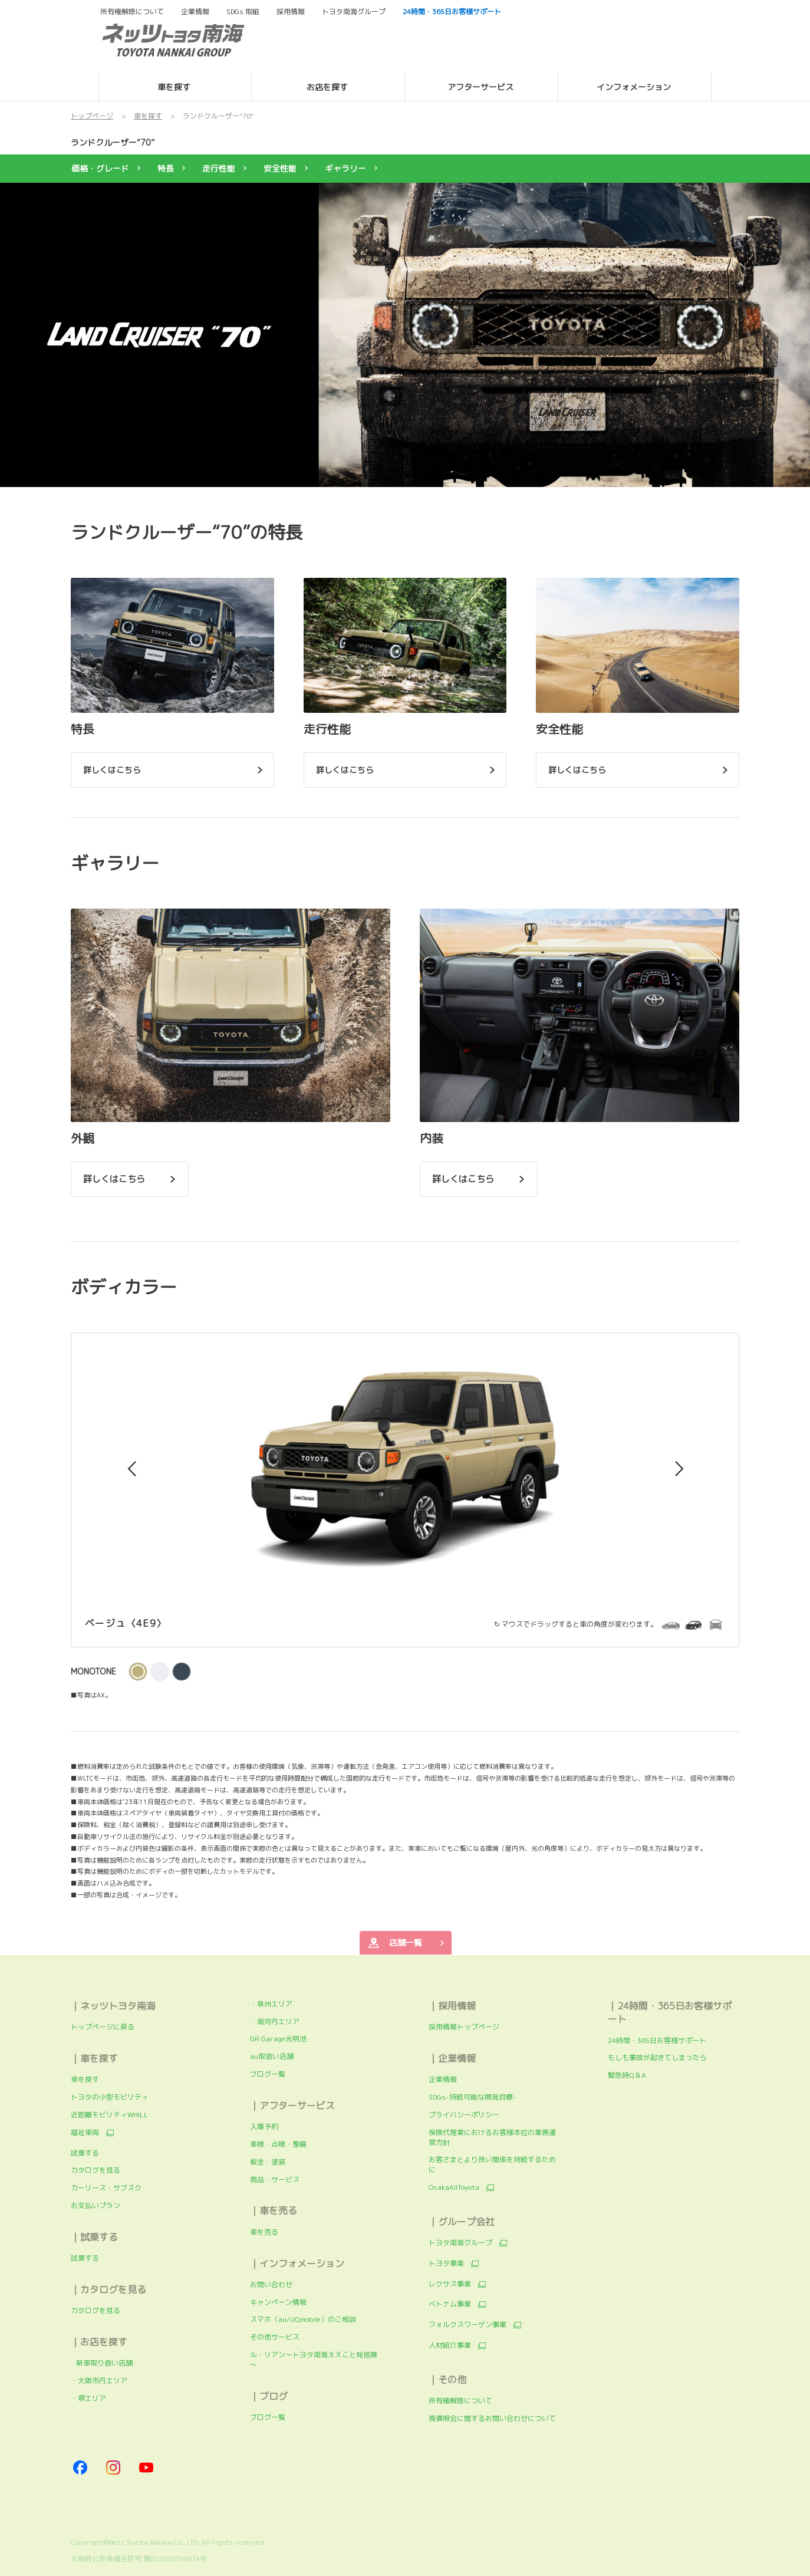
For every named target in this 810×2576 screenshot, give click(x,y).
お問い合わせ (271, 2284)
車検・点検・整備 (278, 2144)
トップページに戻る (102, 2027)
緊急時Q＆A (627, 2075)
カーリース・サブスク (106, 2188)
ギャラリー (345, 168)
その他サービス (274, 2337)
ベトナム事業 (450, 2304)
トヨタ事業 (446, 2263)
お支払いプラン (95, 2205)
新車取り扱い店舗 (102, 2363)
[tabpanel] (405, 334)
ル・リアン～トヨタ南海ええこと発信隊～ (313, 2360)
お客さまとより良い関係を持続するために (492, 2164)
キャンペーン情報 (278, 2302)
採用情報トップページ (464, 2027)
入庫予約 (264, 2126)
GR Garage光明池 (278, 2039)
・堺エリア (88, 2398)
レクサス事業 (450, 2284)
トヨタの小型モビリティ (110, 2097)
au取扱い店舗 (272, 2056)
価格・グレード (100, 168)
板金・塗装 (267, 2162)
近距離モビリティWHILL (109, 2115)
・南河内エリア (274, 2021)
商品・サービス (274, 2179)
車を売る (264, 2232)
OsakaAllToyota (454, 2187)
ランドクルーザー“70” (112, 142)
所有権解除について (132, 11)
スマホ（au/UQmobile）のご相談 (303, 2319)
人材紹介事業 (450, 2345)
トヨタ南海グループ (460, 2243)
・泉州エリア (271, 2004)
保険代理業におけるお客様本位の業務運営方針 (492, 2137)
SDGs (242, 11)
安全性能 (280, 168)
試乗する (85, 2153)
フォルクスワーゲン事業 (467, 2325)
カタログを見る (95, 2170)
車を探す (85, 2079)
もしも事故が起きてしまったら (657, 2057)
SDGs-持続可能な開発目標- (472, 2097)
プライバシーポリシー (464, 2115)
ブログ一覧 (267, 2074)
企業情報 (443, 2079)
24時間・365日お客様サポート (657, 2040)
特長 (165, 168)
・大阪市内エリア (99, 2381)
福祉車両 (85, 2132)
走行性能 (218, 168)
